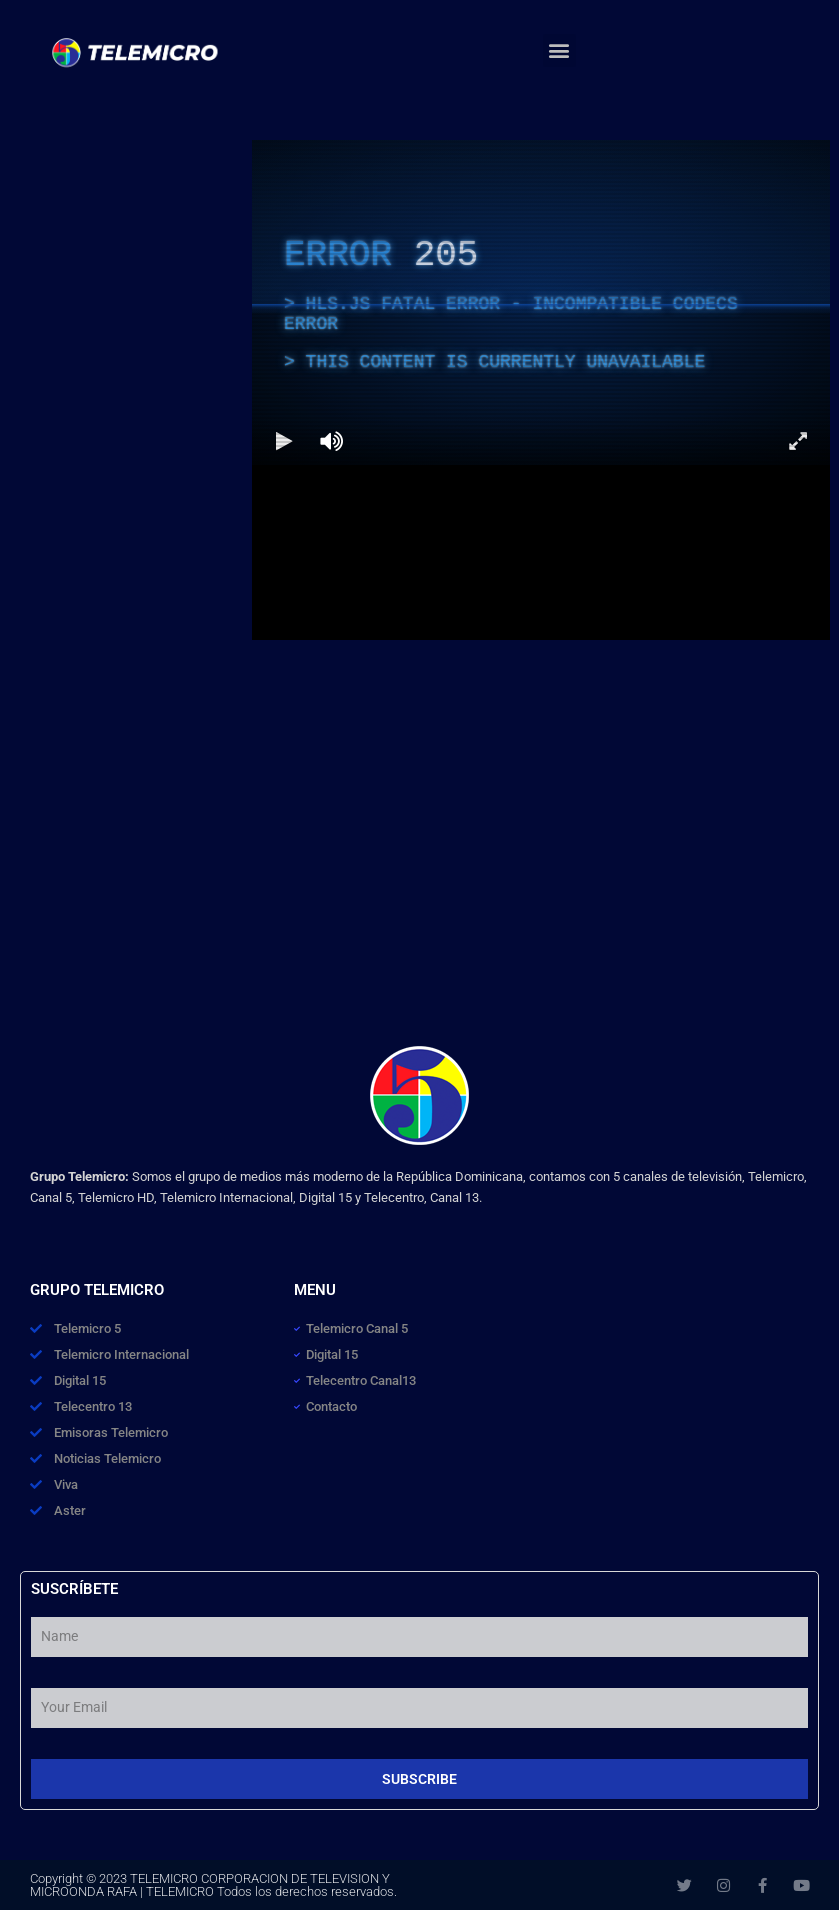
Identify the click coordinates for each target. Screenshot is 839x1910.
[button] (559, 50)
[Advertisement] (126, 265)
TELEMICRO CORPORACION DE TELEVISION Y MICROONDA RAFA (210, 1885)
